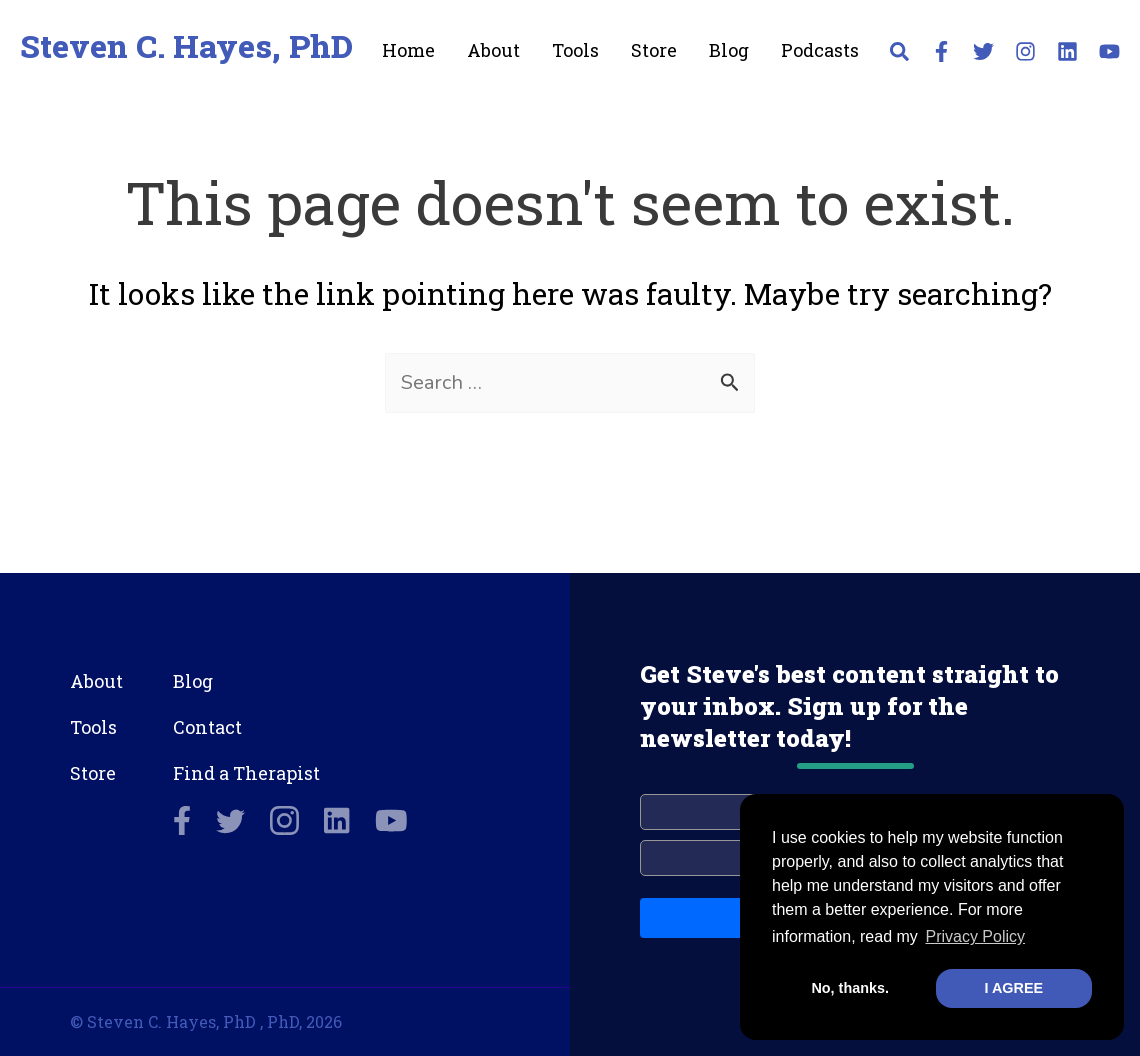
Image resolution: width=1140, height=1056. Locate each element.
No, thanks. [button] (850, 988)
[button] (900, 55)
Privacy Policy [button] (975, 936)
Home (408, 50)
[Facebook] (941, 51)
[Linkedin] (1067, 51)
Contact (207, 727)
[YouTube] (1109, 51)
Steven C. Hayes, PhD (186, 45)
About (493, 50)
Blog (729, 50)
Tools (575, 50)
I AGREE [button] (1013, 988)
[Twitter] (983, 51)
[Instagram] (1025, 51)
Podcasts (820, 50)
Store (654, 50)
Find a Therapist (246, 773)
